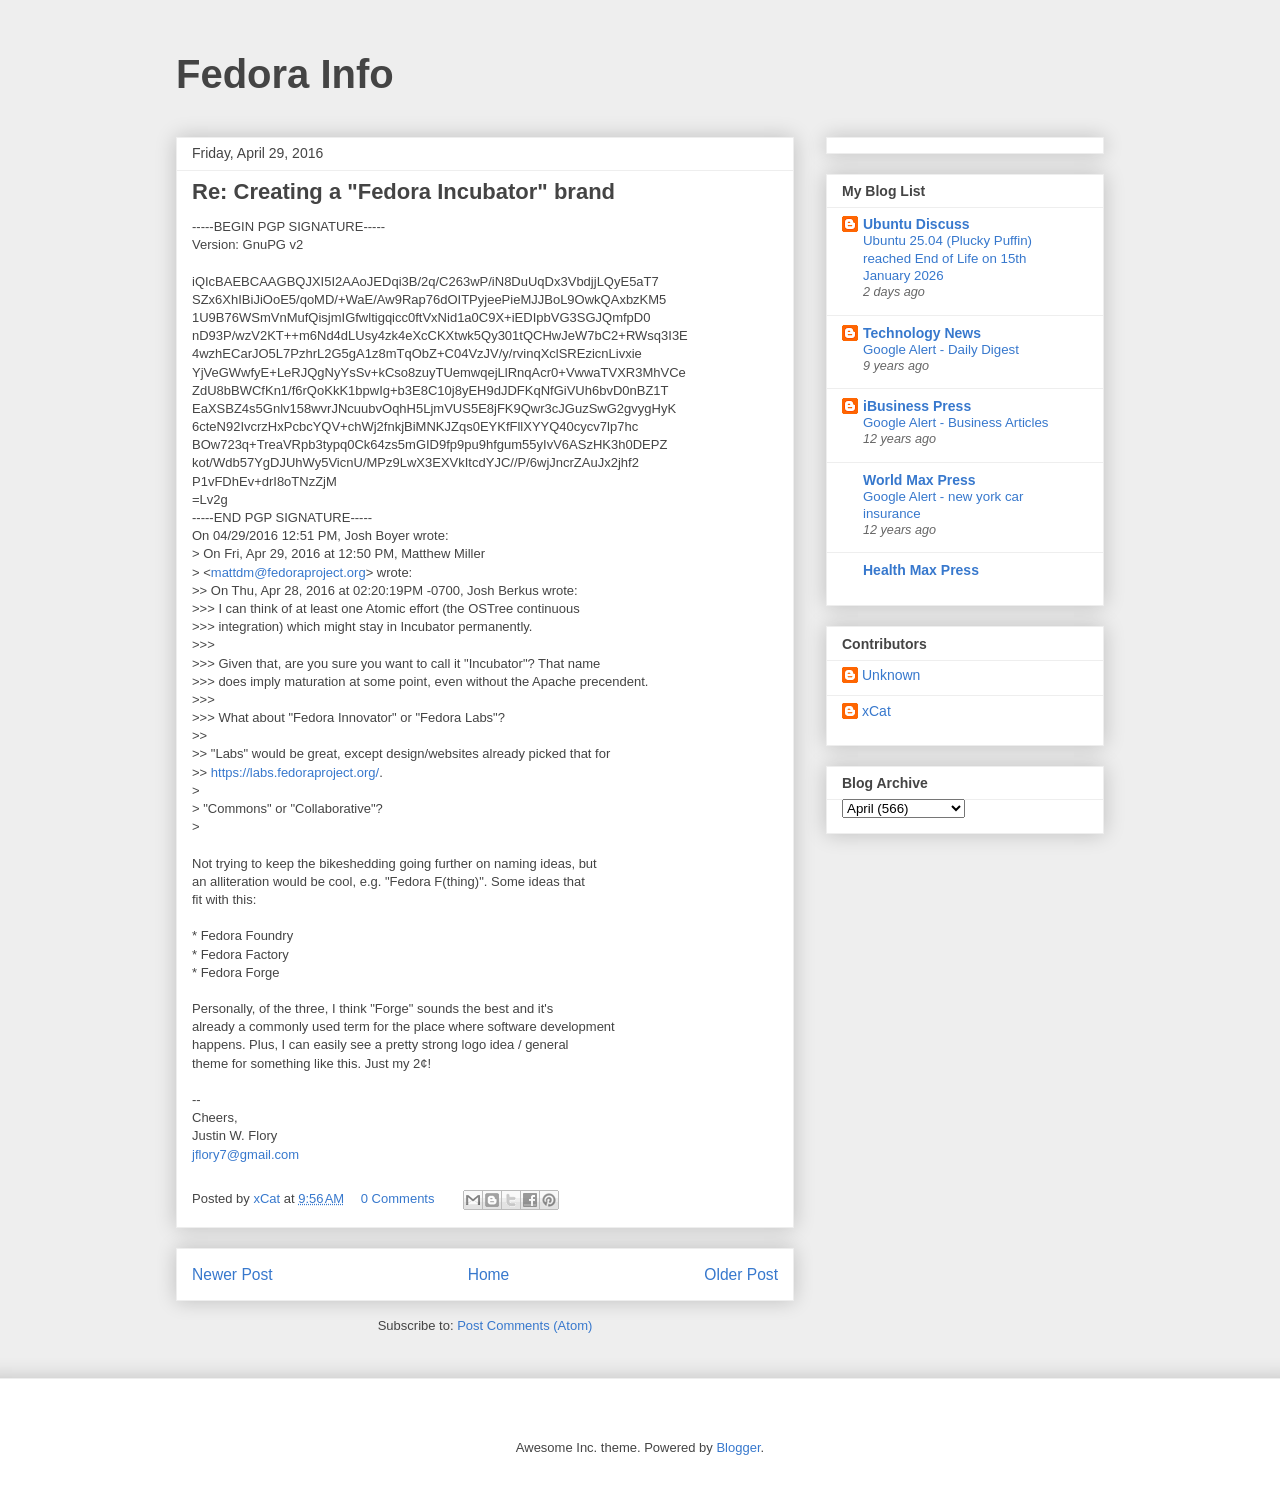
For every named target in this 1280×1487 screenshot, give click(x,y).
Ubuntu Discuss (916, 224)
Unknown (891, 675)
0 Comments (398, 1198)
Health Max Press (921, 570)
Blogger (738, 1447)
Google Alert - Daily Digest (941, 349)
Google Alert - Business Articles (956, 422)
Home (489, 1274)
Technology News (922, 333)
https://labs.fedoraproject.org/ (295, 772)
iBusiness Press (917, 406)
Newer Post (232, 1274)
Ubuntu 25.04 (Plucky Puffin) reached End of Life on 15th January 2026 (947, 258)
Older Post (741, 1274)
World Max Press (919, 480)
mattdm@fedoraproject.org (288, 572)
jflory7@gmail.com (245, 1154)
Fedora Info (285, 74)
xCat (876, 711)
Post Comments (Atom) (524, 1325)
